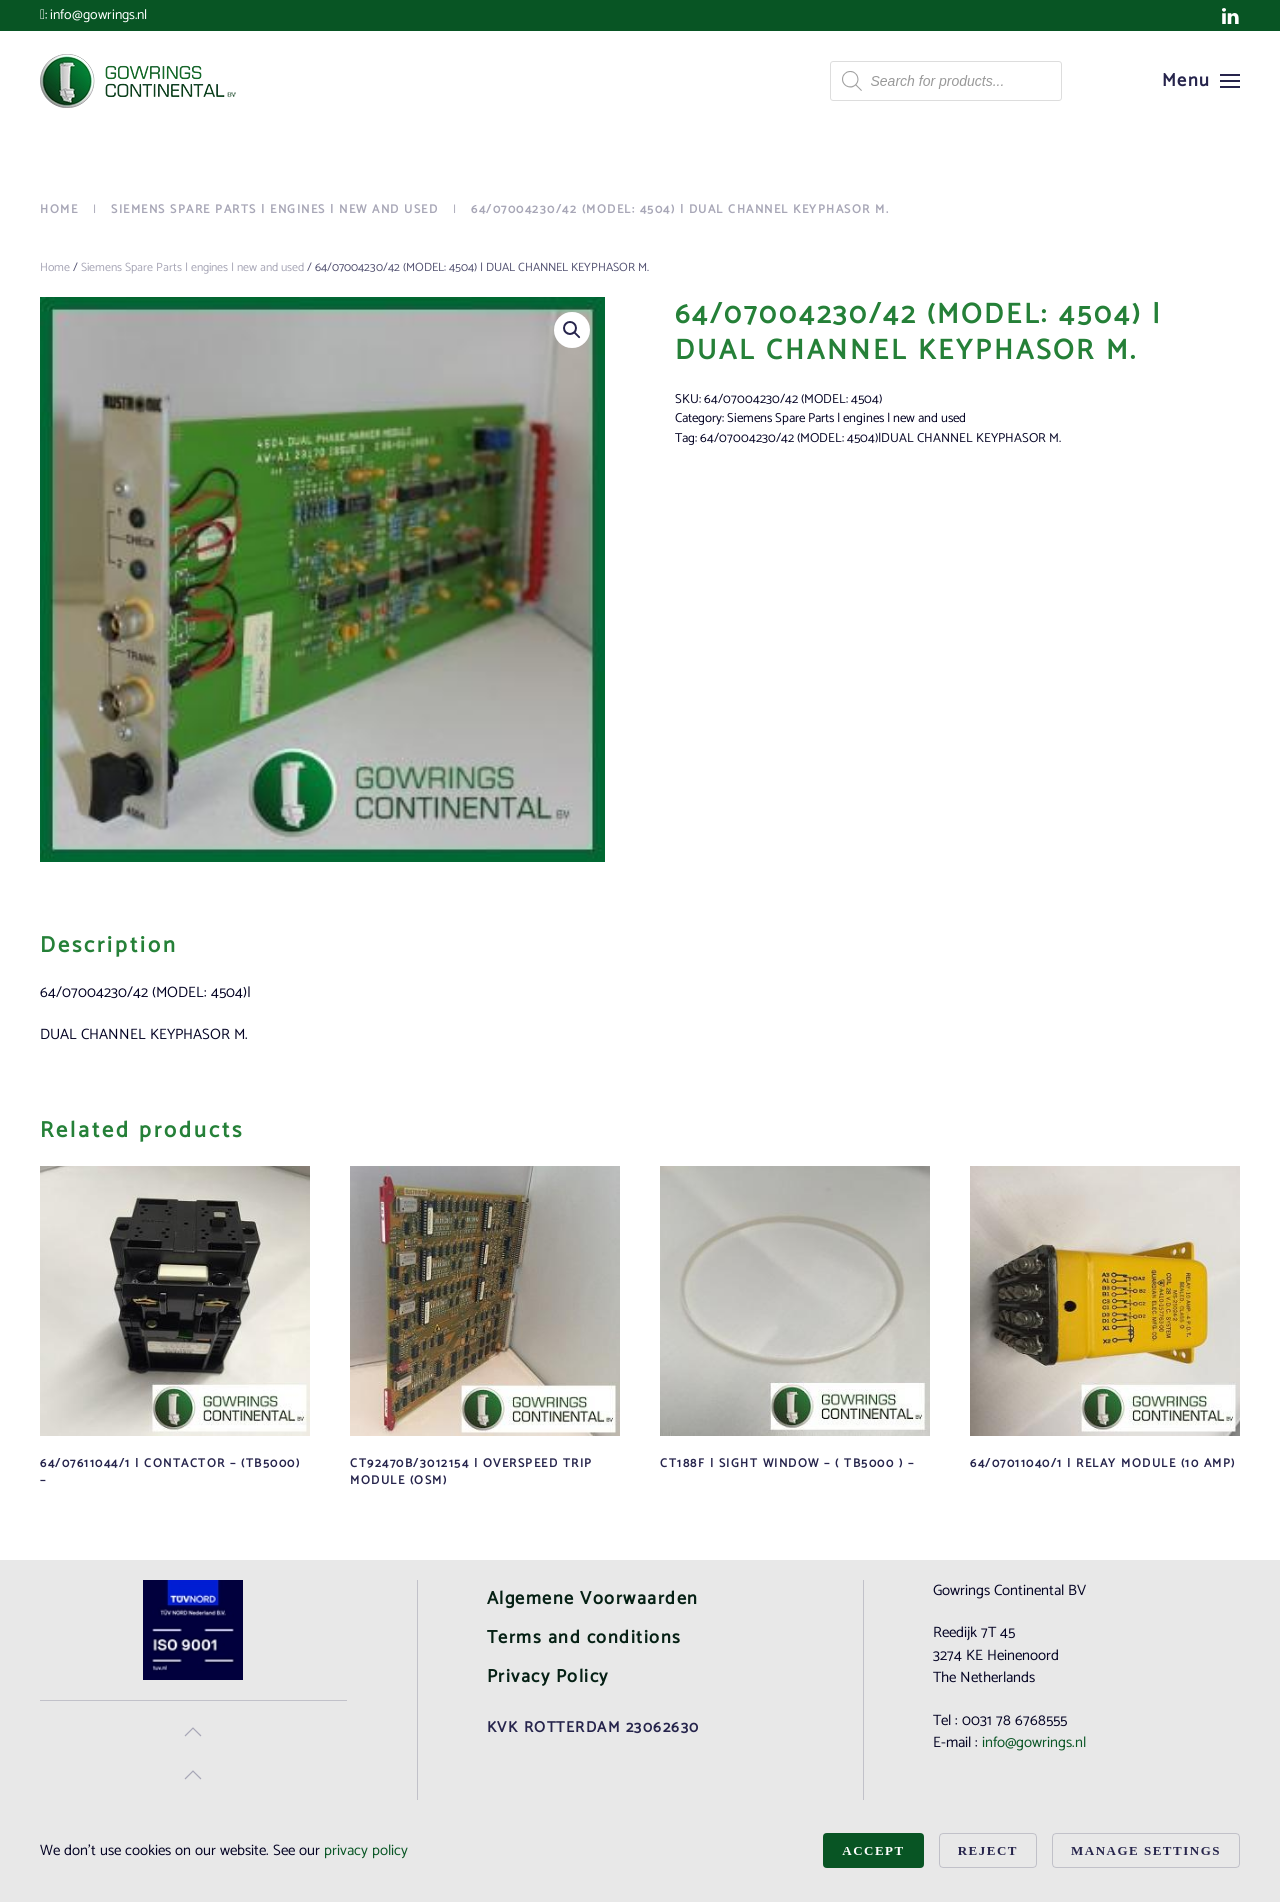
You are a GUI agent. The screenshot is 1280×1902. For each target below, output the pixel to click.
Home (55, 267)
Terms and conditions (584, 1638)
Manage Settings (1146, 1850)
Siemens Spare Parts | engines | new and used (192, 267)
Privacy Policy (548, 1677)
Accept (873, 1850)
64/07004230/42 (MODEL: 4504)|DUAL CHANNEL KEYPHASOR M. (880, 438)
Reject (988, 1850)
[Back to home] (140, 81)
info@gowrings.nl (98, 15)
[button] (1201, 81)
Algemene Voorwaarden (593, 1599)
